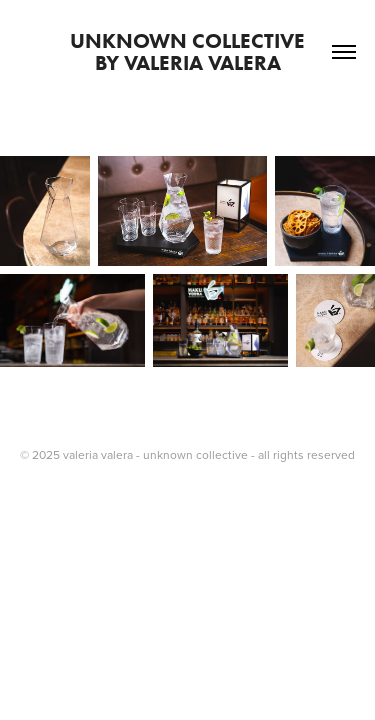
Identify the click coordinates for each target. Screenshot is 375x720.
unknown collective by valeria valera (212, 51)
